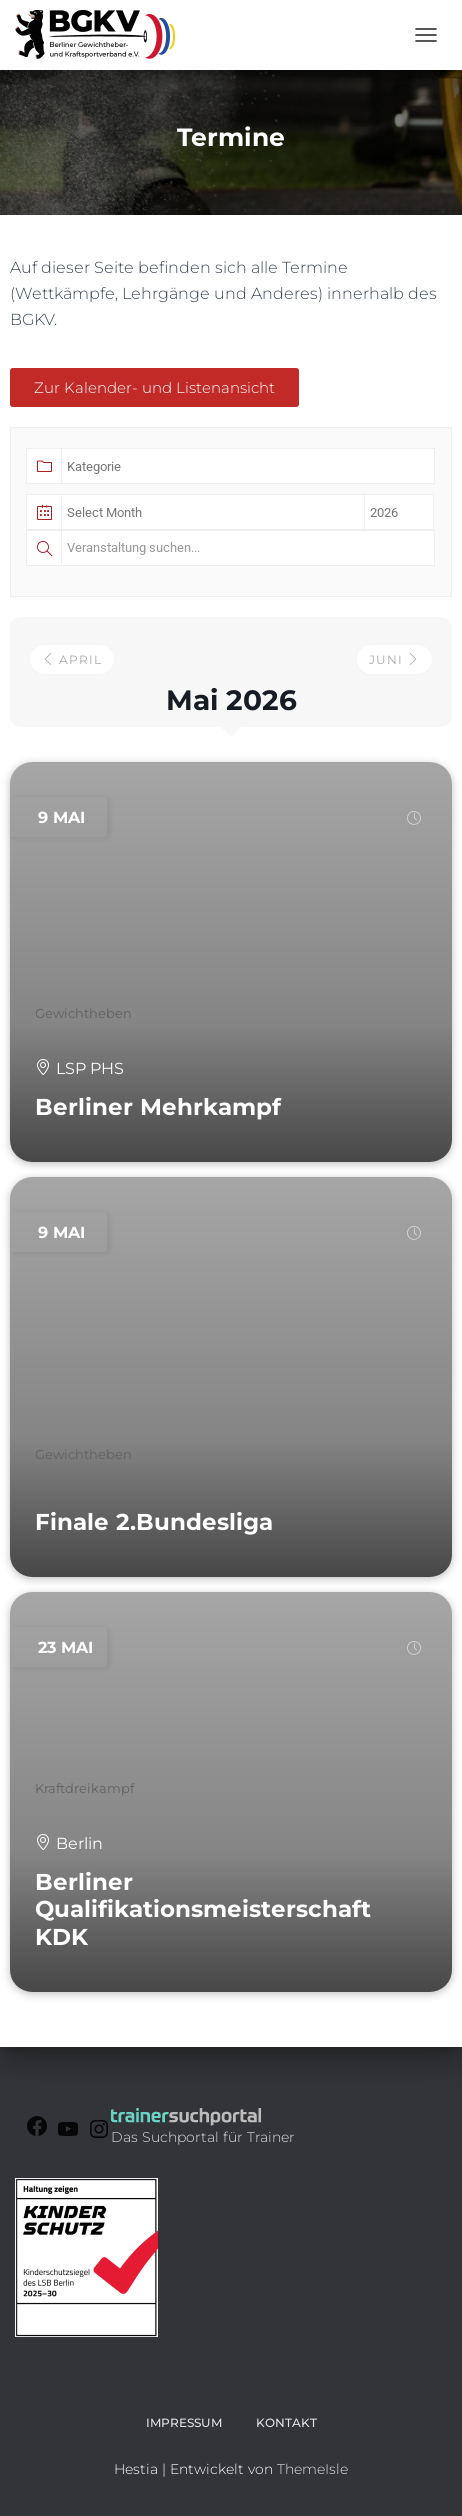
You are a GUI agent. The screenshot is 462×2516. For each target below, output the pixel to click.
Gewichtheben (83, 1013)
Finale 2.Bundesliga (154, 1522)
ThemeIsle (312, 2469)
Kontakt (286, 2422)
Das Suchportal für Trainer (203, 2137)
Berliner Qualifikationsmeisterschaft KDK (203, 1909)
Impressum (184, 2422)
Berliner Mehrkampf (158, 1107)
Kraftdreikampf (84, 1788)
